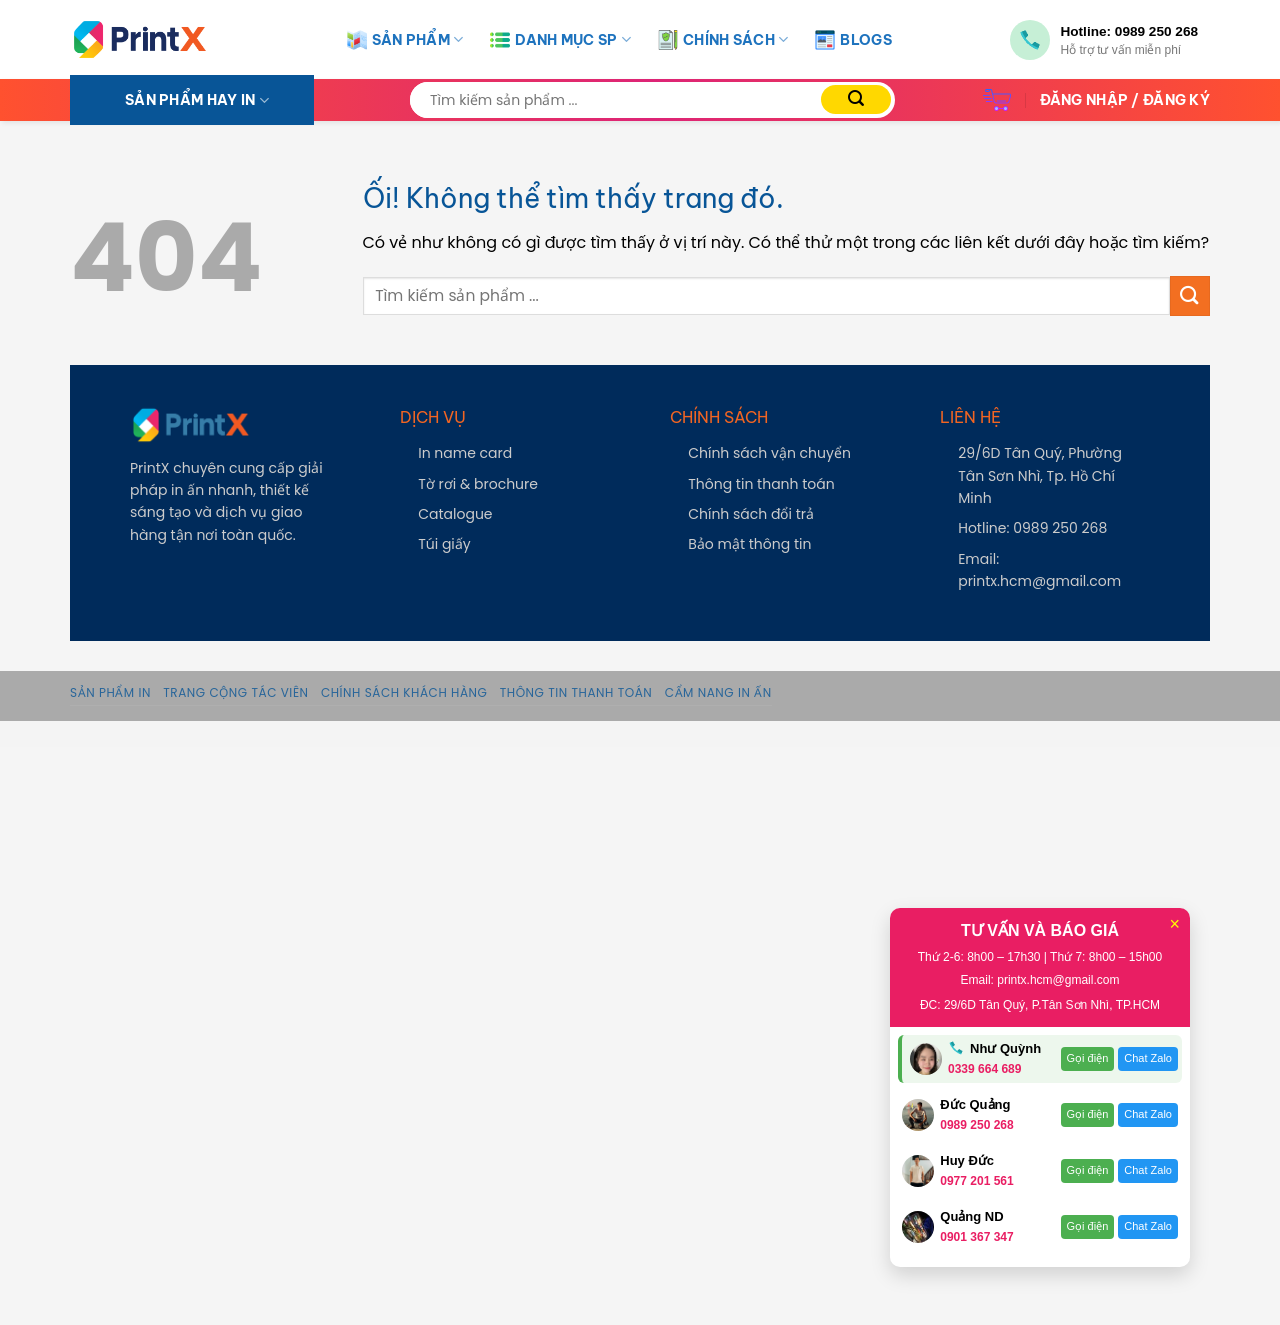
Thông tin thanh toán (761, 484)
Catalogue (455, 514)
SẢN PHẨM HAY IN (197, 100)
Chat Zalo (1148, 1058)
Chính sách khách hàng (404, 692)
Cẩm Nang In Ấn (718, 692)
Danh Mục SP (560, 40)
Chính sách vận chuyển (769, 453)
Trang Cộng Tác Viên (235, 692)
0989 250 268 (1156, 31)
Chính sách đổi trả (751, 514)
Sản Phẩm (405, 40)
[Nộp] (856, 99)
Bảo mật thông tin (749, 544)
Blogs (853, 40)
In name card (465, 453)
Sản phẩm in (110, 692)
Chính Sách (723, 40)
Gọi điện (1088, 1058)
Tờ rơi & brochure (478, 484)
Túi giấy (444, 544)
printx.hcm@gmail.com (1039, 581)
